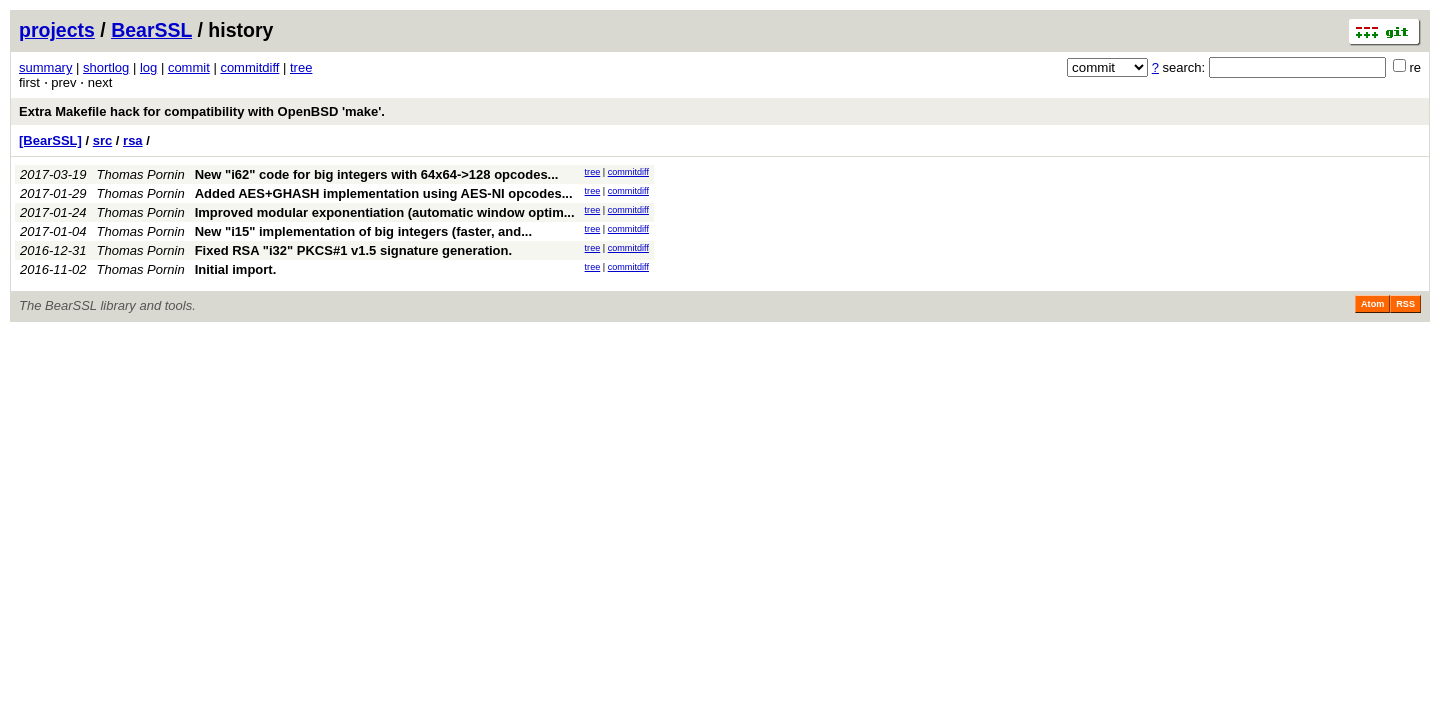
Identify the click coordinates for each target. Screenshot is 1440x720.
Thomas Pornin (141, 174)
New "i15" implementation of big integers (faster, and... (363, 231)
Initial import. (236, 269)
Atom (1372, 304)
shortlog (106, 67)
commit (189, 67)
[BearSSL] (50, 140)
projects (57, 30)
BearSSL (151, 30)
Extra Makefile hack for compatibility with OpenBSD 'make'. (202, 111)
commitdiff (249, 67)
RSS (1405, 304)
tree (301, 67)
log (148, 67)
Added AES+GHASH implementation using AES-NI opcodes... (384, 193)
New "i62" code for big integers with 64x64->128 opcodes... (377, 174)
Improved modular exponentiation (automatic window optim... (385, 212)
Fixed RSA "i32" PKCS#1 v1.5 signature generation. (353, 250)
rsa (133, 140)
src (103, 140)
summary (45, 67)
